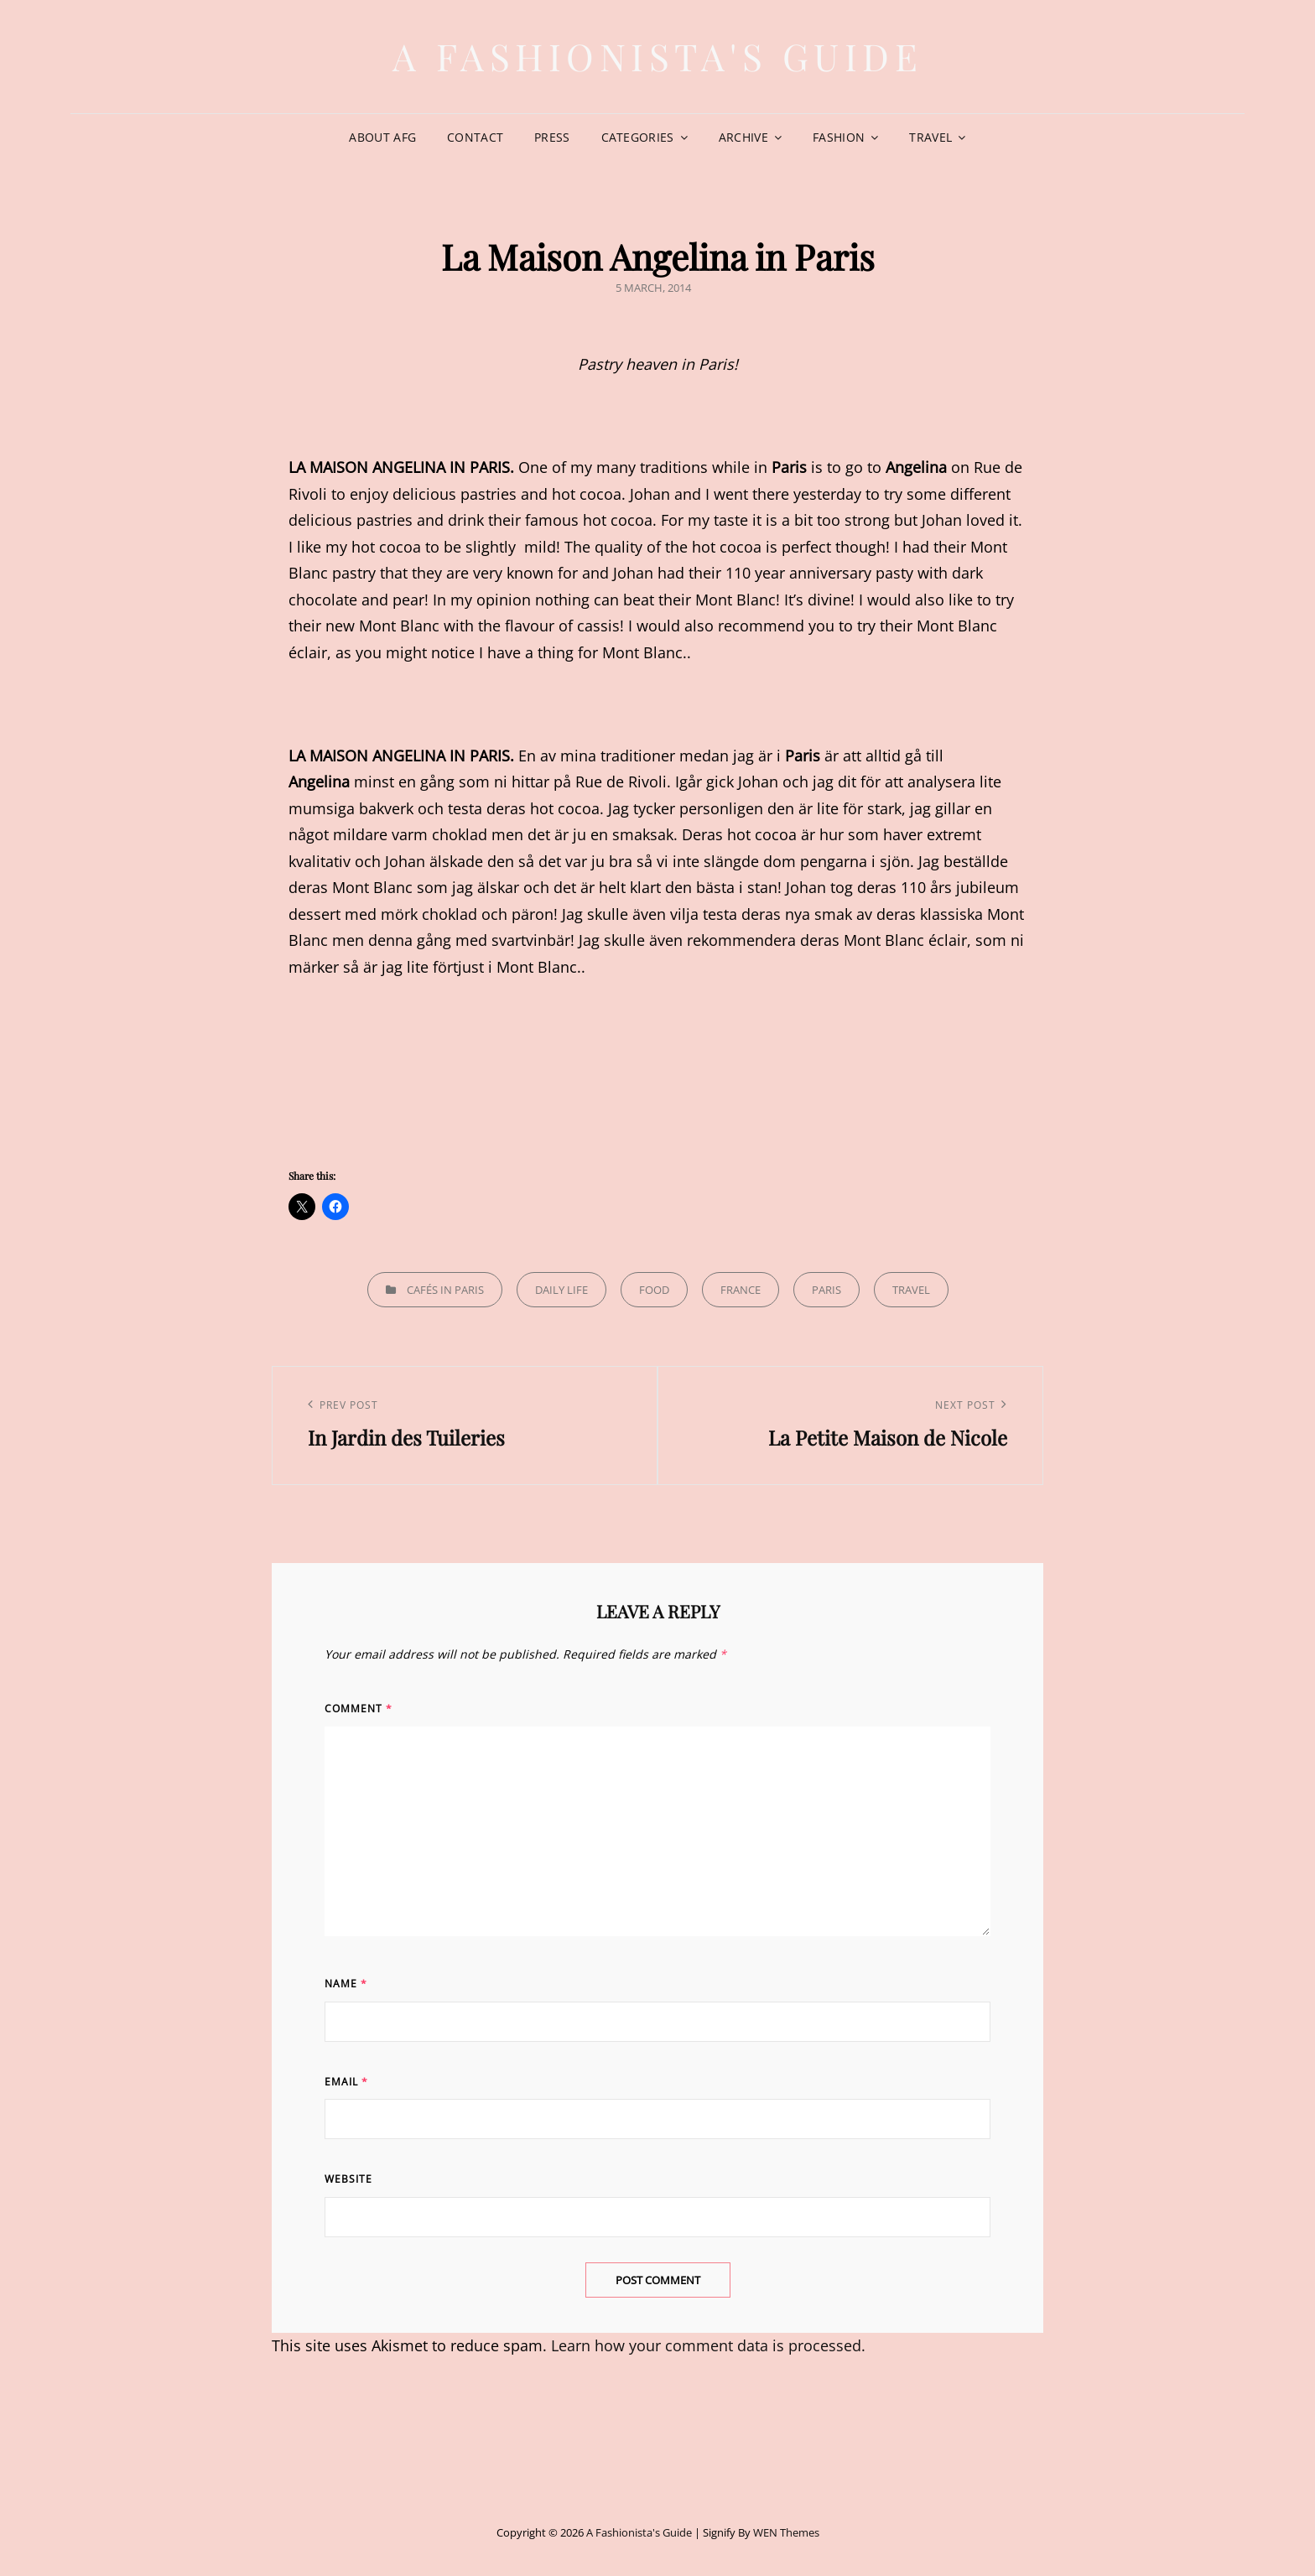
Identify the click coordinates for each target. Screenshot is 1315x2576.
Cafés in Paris (445, 1289)
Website (348, 2179)
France (740, 1289)
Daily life (561, 1289)
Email (346, 2082)
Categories (637, 137)
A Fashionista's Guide (657, 55)
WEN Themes (786, 2532)
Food (654, 1289)
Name (346, 1983)
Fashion (839, 137)
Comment (358, 1708)
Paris (826, 1289)
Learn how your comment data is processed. (708, 2345)
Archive (743, 137)
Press (551, 137)
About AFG (382, 137)
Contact (475, 137)
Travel (930, 137)
